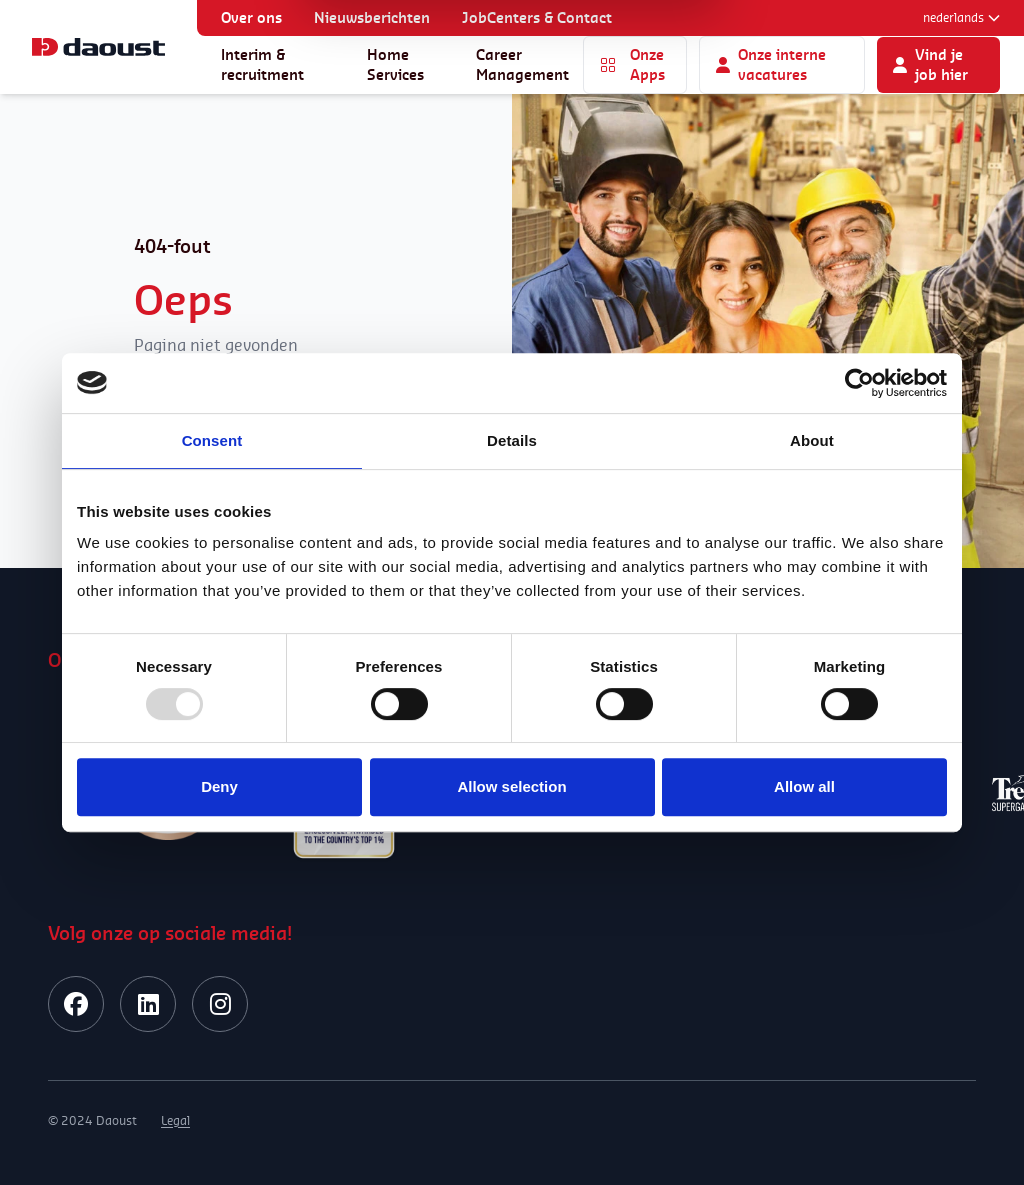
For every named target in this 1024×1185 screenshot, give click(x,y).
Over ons (251, 17)
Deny (219, 786)
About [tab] (812, 440)
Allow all (804, 786)
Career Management (522, 64)
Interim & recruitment (262, 64)
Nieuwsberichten (372, 17)
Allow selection (511, 786)
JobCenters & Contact (537, 17)
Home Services (395, 64)
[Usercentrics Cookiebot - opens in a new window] (859, 383)
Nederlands (961, 17)
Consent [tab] (212, 440)
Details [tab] (512, 440)
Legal (175, 1120)
